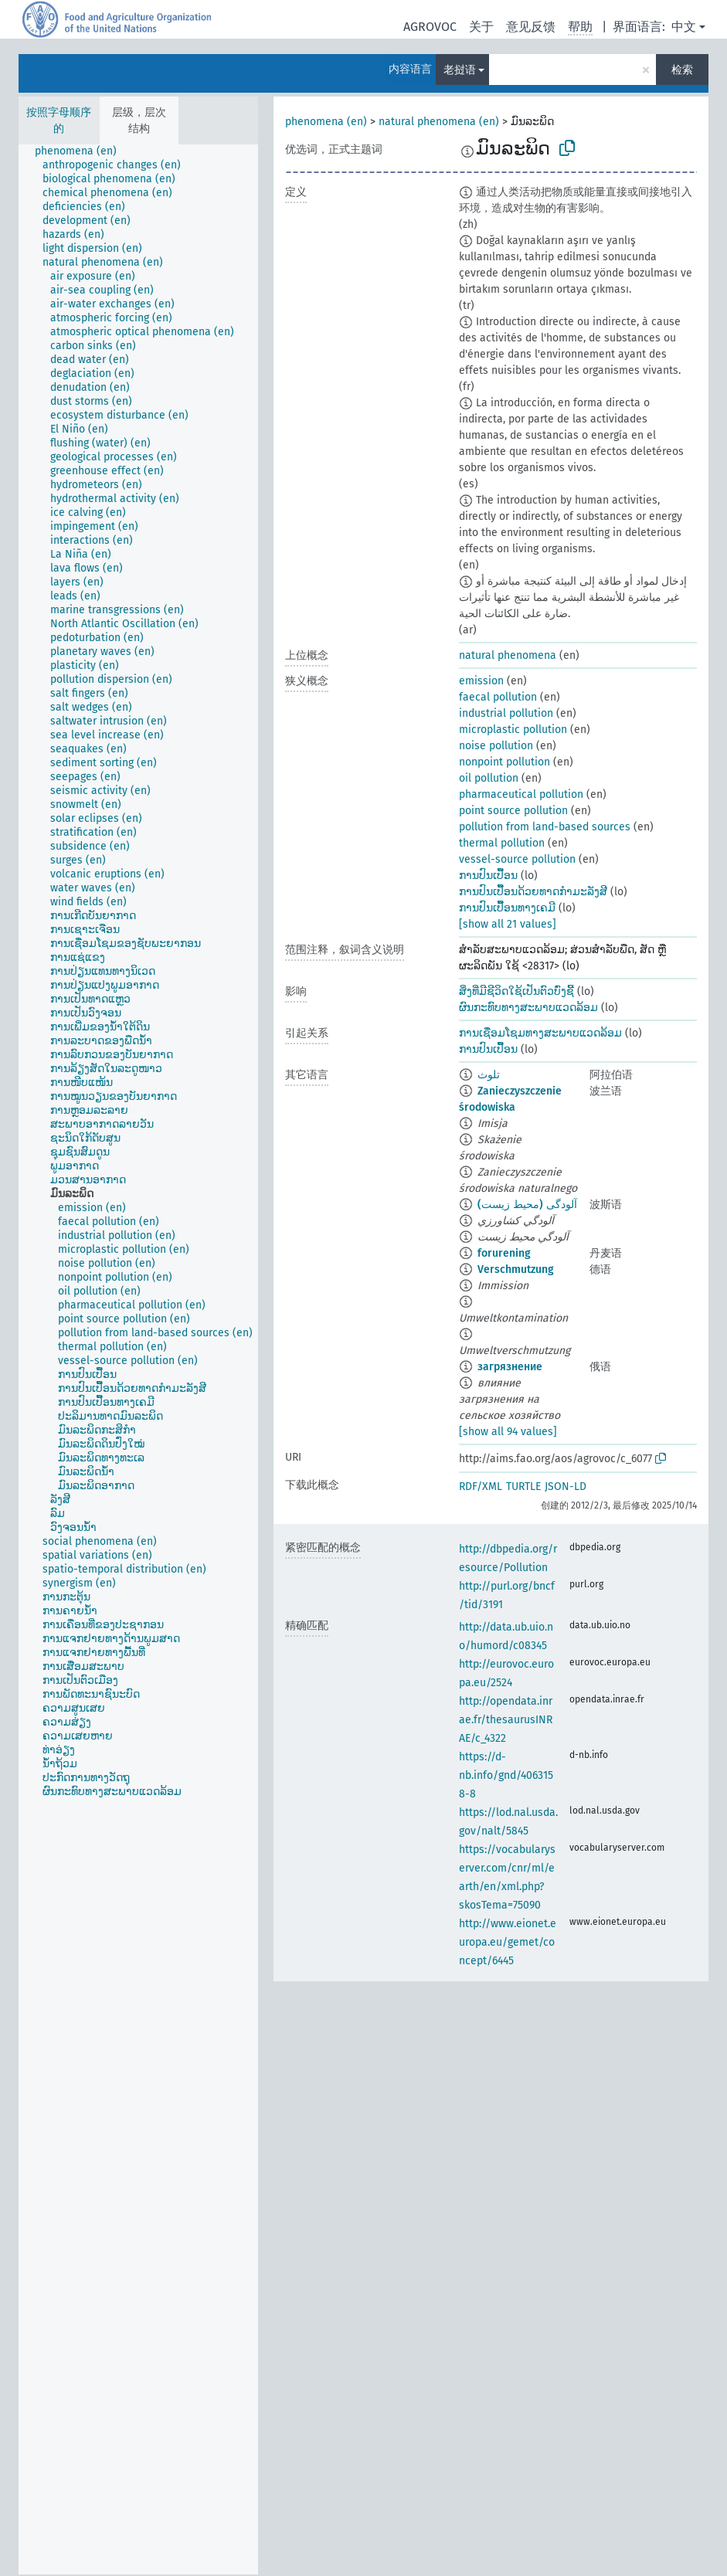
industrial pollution (506, 713)
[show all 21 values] (507, 924)
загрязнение (509, 1366)
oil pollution (488, 778)
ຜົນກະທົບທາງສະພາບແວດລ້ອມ (528, 1007)
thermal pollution (502, 843)
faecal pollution (498, 697)
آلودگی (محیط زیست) (527, 1204)
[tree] (138, 1359)
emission (481, 680)
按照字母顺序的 (58, 120)
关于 (481, 26)
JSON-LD (565, 1486)
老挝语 (459, 69)
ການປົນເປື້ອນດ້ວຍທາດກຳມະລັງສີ (533, 891)
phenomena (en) (326, 121)
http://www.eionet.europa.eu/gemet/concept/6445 (507, 1942)
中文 (683, 26)
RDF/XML (480, 1486)
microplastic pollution (513, 729)
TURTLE (523, 1486)
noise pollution (496, 745)
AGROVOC (430, 26)
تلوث (488, 1074)
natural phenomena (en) (439, 121)
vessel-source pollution (517, 859)
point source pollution (513, 810)
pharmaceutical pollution (521, 794)
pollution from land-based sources (544, 826)
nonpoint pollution (504, 762)
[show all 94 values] (508, 1431)
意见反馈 (530, 26)
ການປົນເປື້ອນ (488, 875)
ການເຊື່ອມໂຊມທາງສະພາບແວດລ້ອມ (540, 1033)
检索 (682, 69)
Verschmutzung (515, 1269)
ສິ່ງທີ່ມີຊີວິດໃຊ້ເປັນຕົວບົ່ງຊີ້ (516, 991)
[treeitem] (82, 151)
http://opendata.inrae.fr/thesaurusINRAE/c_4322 (505, 1720)
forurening (504, 1253)
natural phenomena (507, 655)
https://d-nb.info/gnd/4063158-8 (506, 1775)
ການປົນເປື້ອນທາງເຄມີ (507, 908)
